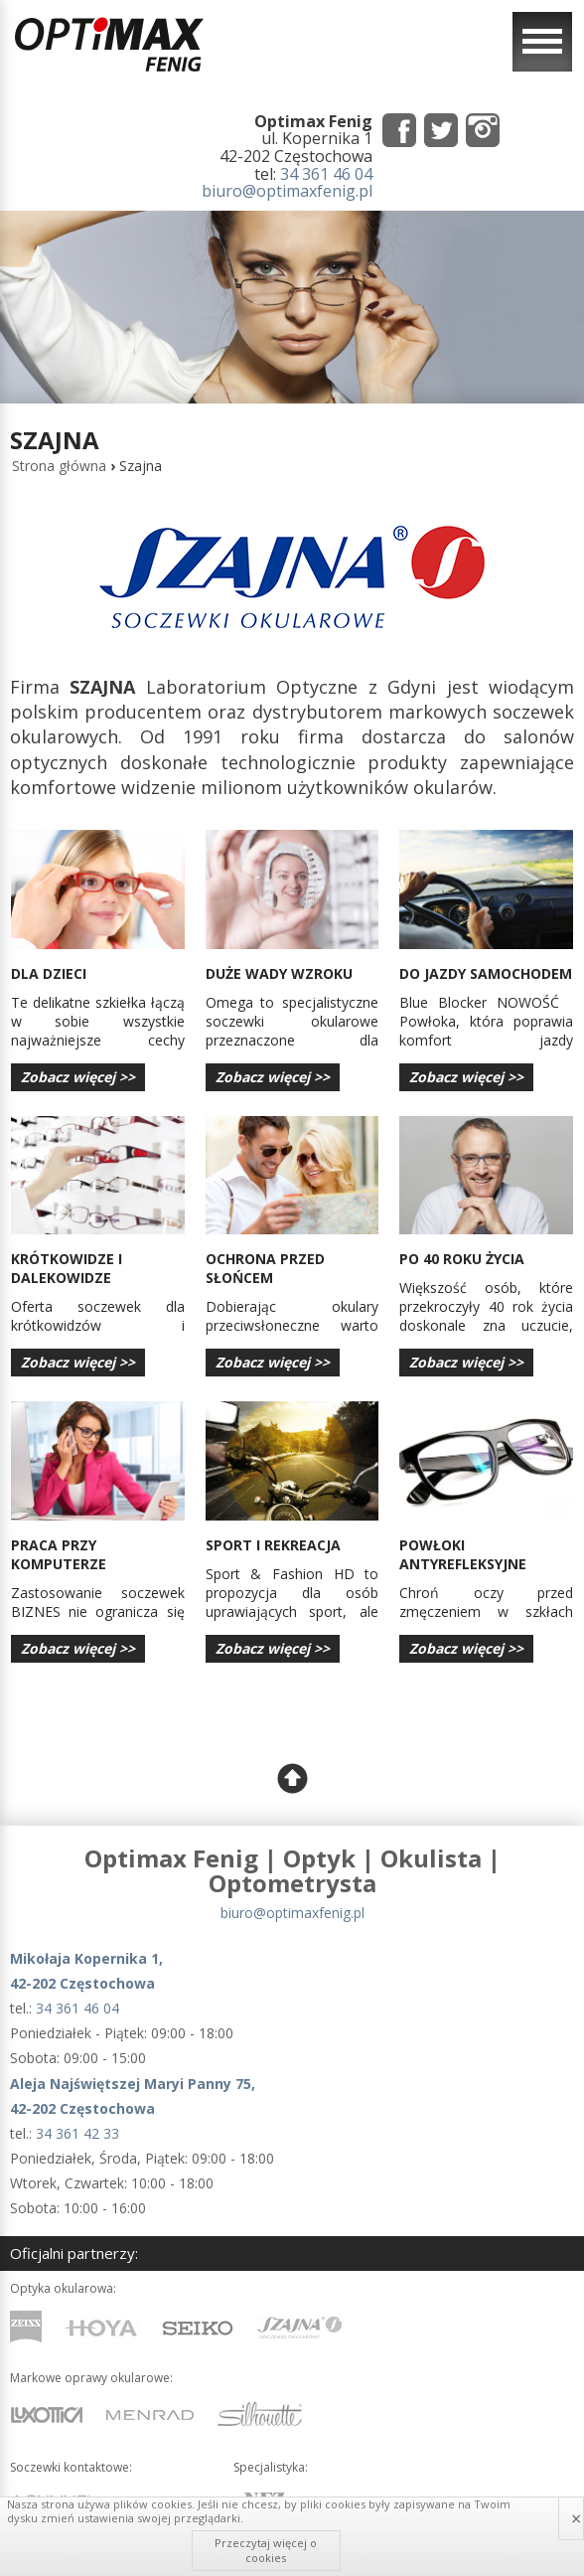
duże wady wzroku (279, 973)
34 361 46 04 (326, 174)
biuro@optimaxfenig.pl (287, 191)
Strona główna (59, 466)
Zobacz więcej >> (78, 1076)
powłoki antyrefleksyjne (462, 1554)
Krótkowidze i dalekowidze (66, 1268)
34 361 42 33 (77, 2133)
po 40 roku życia (461, 1258)
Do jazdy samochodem (485, 973)
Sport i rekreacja (273, 1544)
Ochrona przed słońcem (265, 1268)
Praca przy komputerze (58, 1554)
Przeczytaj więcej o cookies (266, 2549)
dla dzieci (48, 973)
